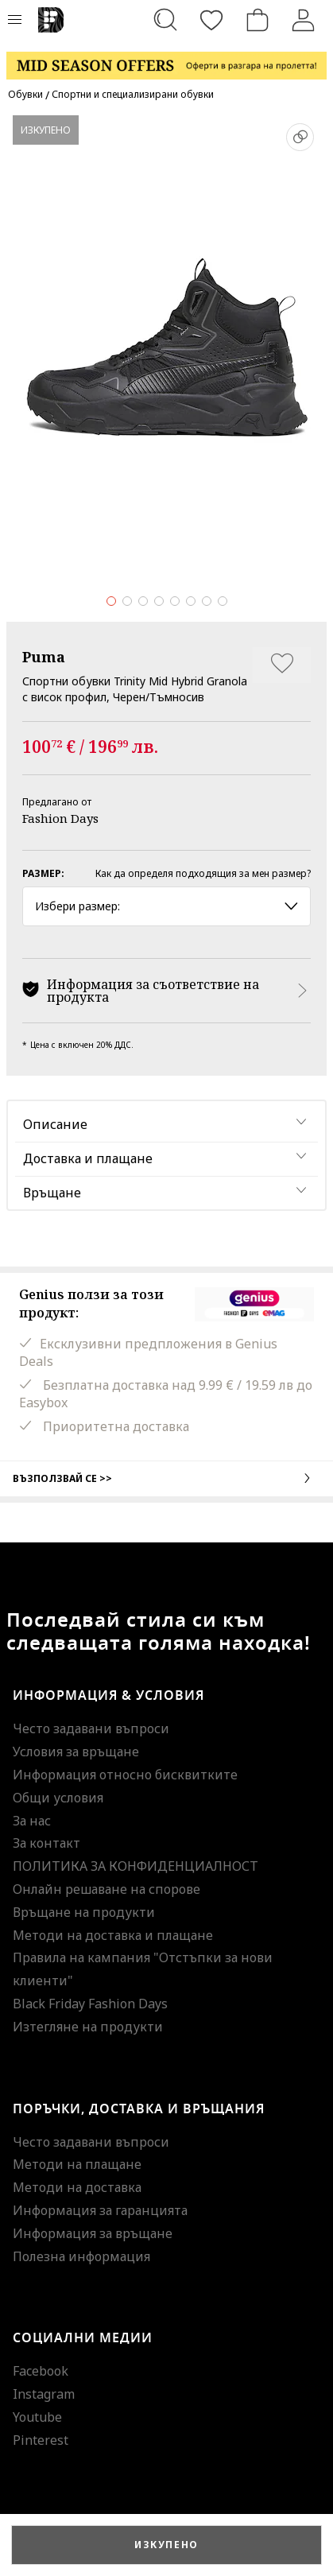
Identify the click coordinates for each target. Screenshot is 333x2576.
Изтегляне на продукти (88, 2026)
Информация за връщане (92, 2233)
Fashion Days (60, 818)
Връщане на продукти (84, 1912)
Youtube (37, 2417)
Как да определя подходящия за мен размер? (203, 873)
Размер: (43, 873)
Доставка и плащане (88, 1158)
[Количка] (257, 20)
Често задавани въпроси (91, 1728)
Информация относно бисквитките (125, 1774)
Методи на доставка (77, 2187)
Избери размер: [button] (166, 906)
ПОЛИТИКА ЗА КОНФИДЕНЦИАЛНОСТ (135, 1866)
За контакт (46, 1843)
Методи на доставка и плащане (113, 1935)
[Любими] (211, 20)
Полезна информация (81, 2256)
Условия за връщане (76, 1751)
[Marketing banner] (166, 58)
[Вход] (303, 20)
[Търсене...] (165, 20)
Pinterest (40, 2440)
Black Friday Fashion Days (90, 2003)
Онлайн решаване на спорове (106, 1889)
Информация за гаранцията (100, 2210)
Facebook (40, 2371)
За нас (32, 1820)
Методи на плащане (77, 2164)
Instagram (44, 2394)
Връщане (52, 1192)
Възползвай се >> (166, 1478)
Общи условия (58, 1797)
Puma (43, 656)
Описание (55, 1124)
